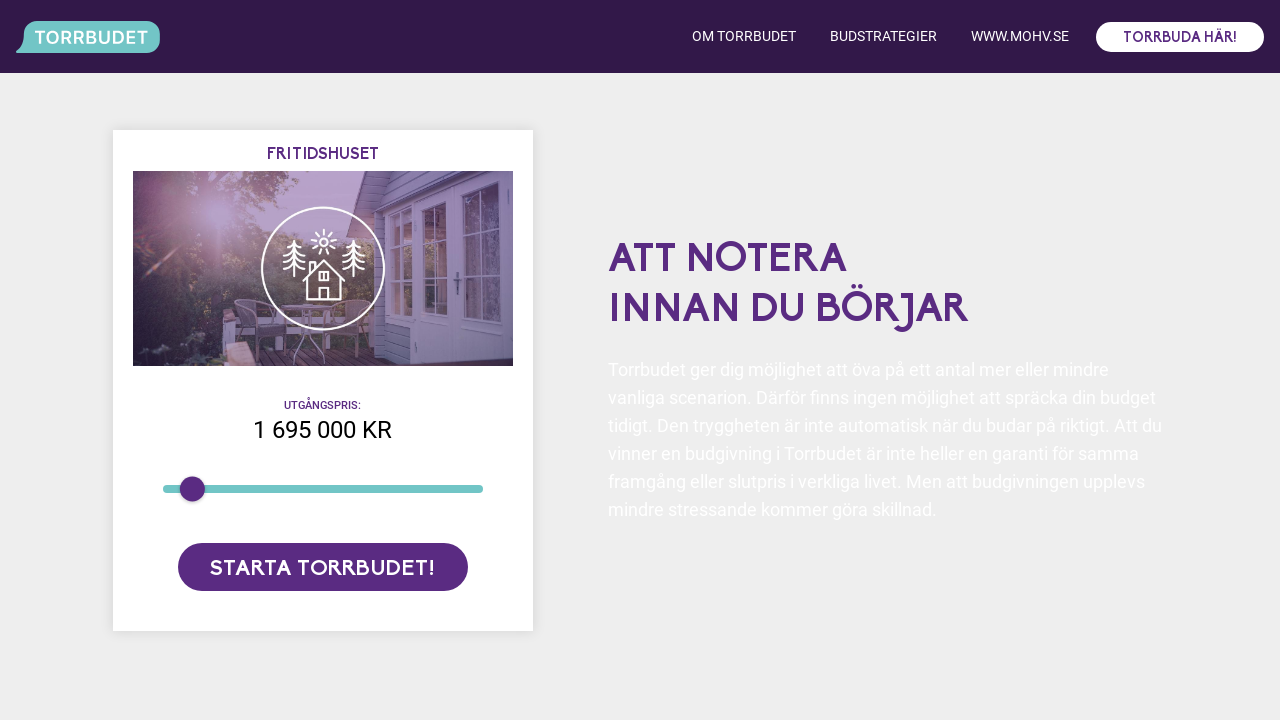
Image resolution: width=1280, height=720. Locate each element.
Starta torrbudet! (322, 569)
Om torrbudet (744, 36)
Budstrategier (883, 36)
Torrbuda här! (1180, 38)
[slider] (191, 488)
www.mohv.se (1020, 36)
